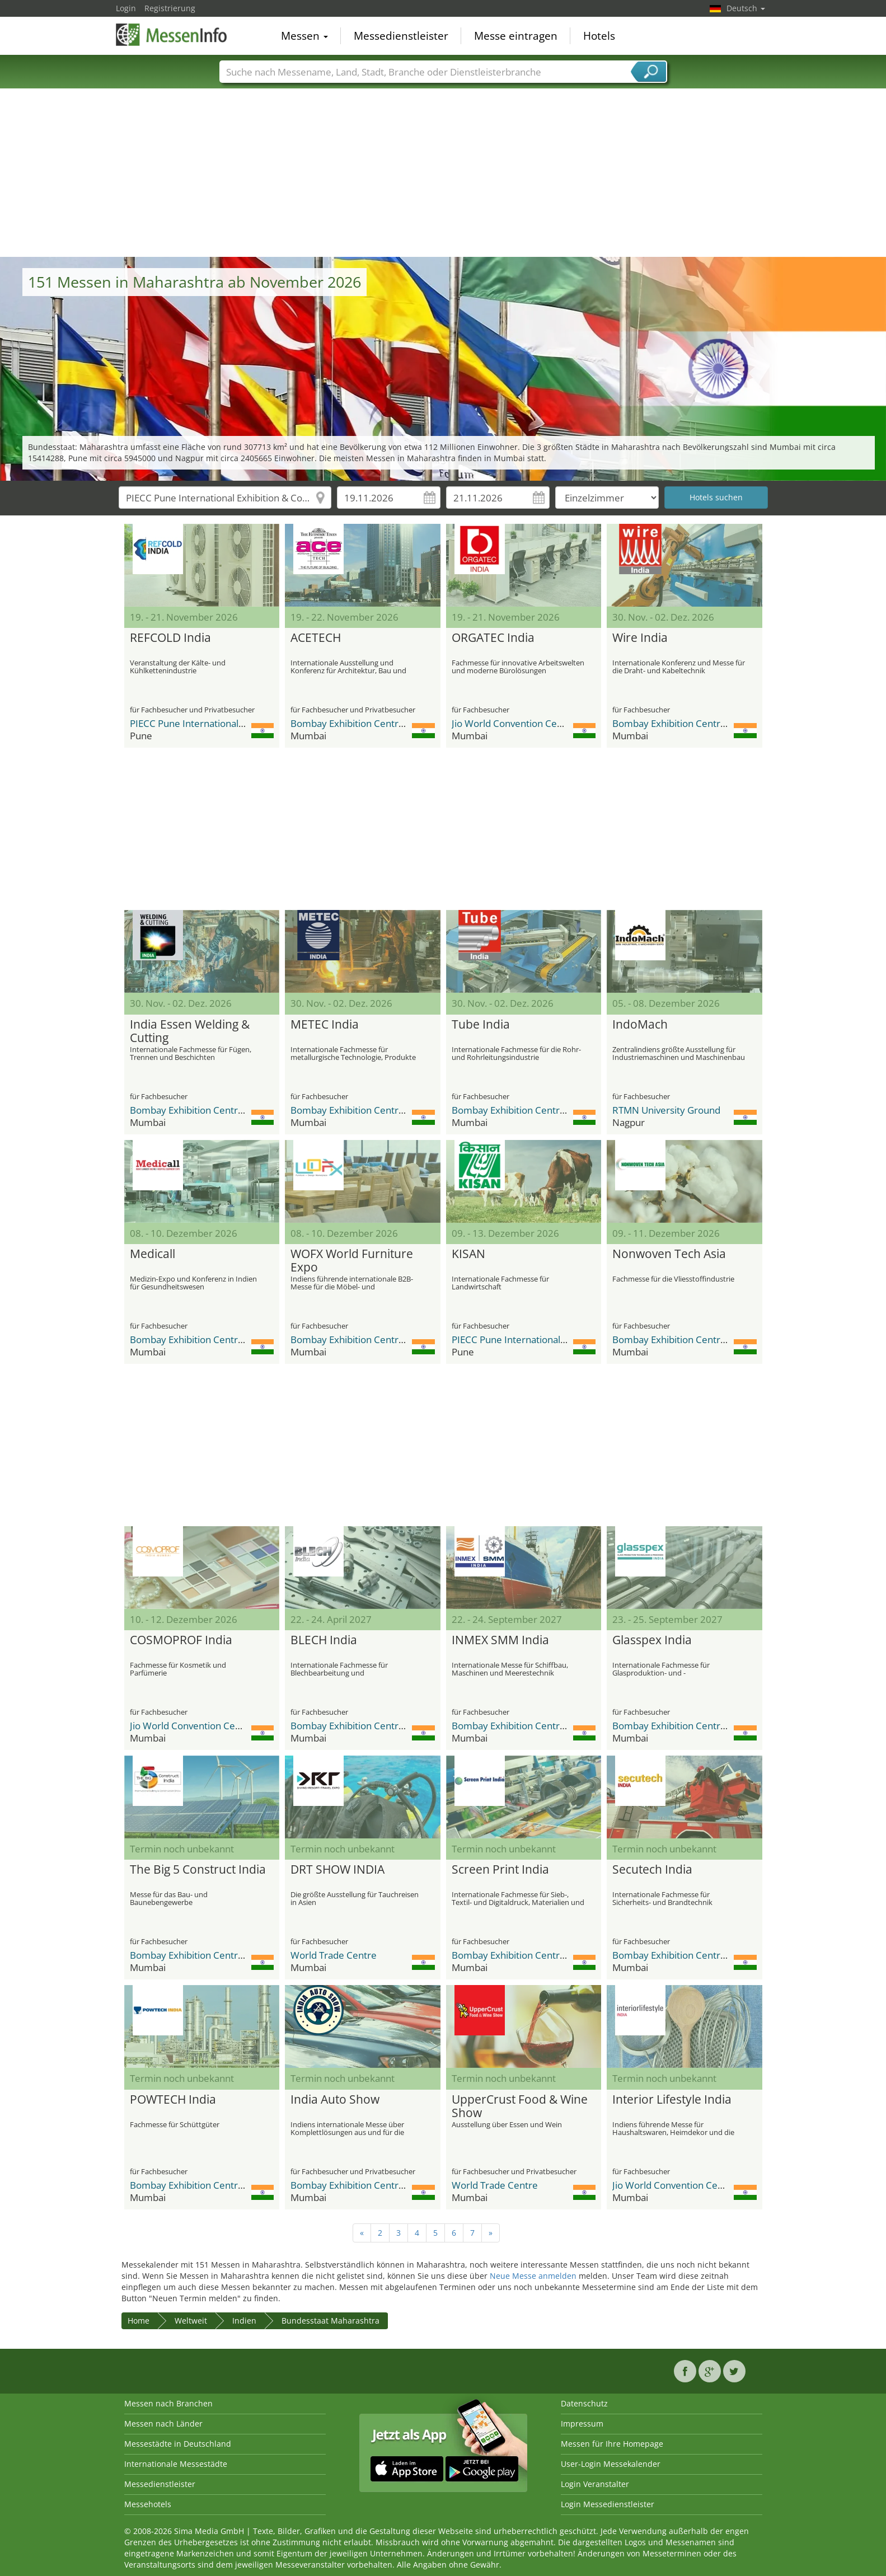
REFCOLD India (170, 638)
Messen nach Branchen (168, 2403)
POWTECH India (173, 2099)
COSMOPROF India (181, 1640)
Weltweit (191, 2320)
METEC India (324, 1024)
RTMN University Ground (666, 1110)
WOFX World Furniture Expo (351, 1261)
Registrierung (169, 8)
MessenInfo (172, 35)
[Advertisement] (443, 173)
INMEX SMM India (500, 1640)
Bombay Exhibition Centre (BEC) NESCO (376, 723)
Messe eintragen (515, 36)
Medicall (152, 1254)
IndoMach (640, 1024)
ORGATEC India (493, 638)
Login (126, 8)
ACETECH (315, 638)
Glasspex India (652, 1640)
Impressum (582, 2423)
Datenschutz (584, 2403)
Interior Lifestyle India (672, 2099)
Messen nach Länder (163, 2423)
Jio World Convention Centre (513, 723)
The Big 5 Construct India (198, 1869)
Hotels (599, 36)
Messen (304, 36)
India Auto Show (334, 2099)
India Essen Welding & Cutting (190, 1031)
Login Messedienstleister (607, 2504)
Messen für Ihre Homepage (612, 2443)
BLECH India (323, 1640)
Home (138, 2320)
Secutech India (652, 1869)
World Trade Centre (333, 1955)
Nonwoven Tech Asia (669, 1254)
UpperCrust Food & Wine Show (520, 2106)
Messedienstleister (401, 36)
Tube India (481, 1024)
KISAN (468, 1254)
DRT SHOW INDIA (337, 1869)
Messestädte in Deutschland (177, 2443)
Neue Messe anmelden (533, 2275)
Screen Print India (500, 1869)
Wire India (640, 638)
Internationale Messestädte (175, 2463)
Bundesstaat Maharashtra (330, 2320)
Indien (244, 2320)
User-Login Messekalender (610, 2463)
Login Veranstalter (595, 2484)
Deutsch (745, 8)
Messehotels (147, 2504)
